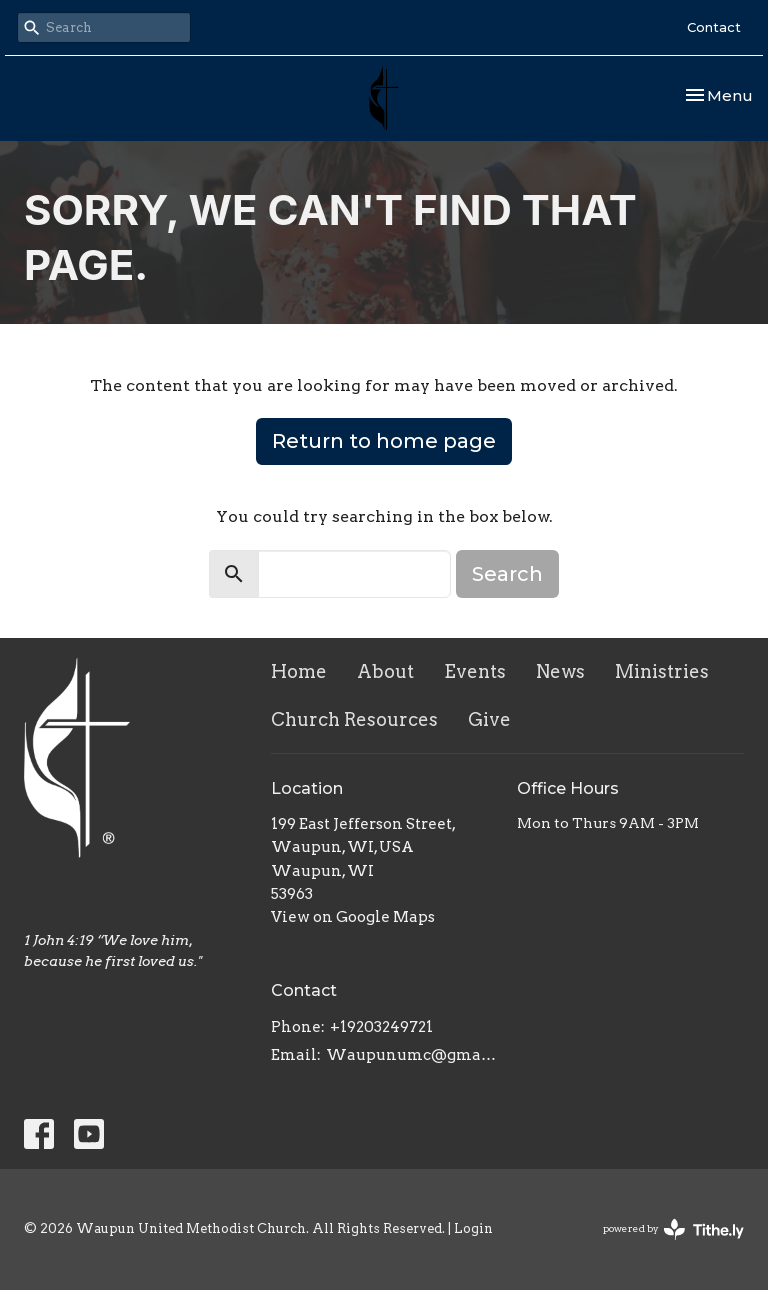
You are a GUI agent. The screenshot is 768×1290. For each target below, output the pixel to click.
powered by (673, 1229)
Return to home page (384, 441)
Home (299, 671)
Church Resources (354, 719)
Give (489, 719)
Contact (714, 27)
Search (507, 574)
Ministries (662, 671)
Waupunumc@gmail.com (412, 1055)
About (385, 671)
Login (473, 1228)
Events (475, 671)
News (560, 671)
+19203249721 (381, 1027)
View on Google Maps (353, 917)
